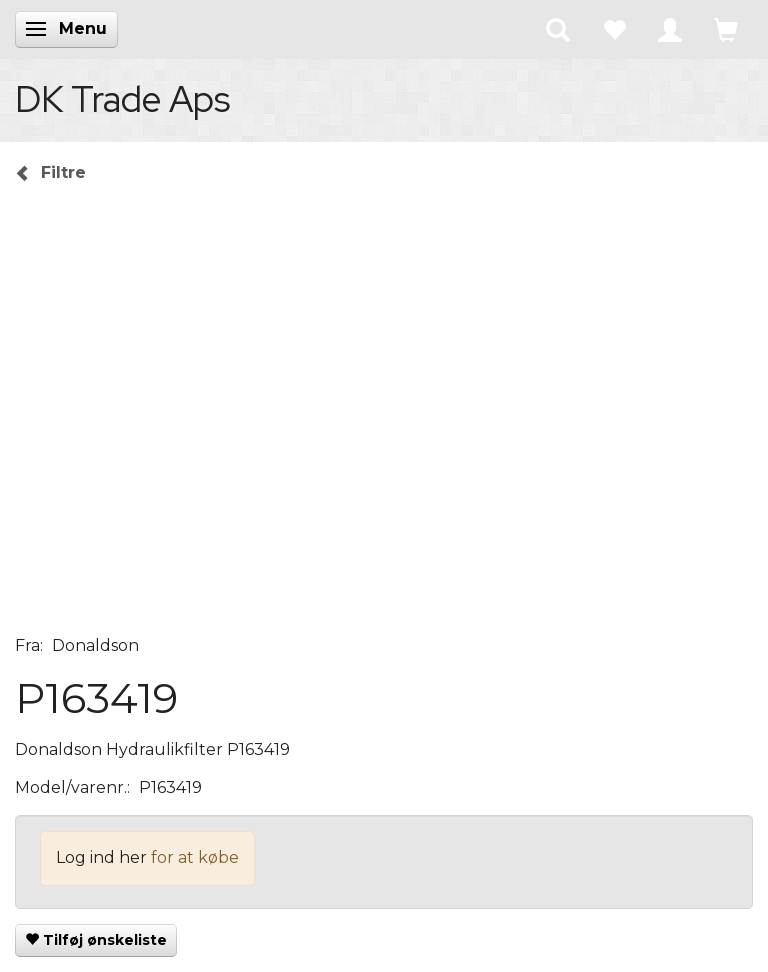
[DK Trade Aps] (122, 99)
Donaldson (95, 645)
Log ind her (101, 857)
